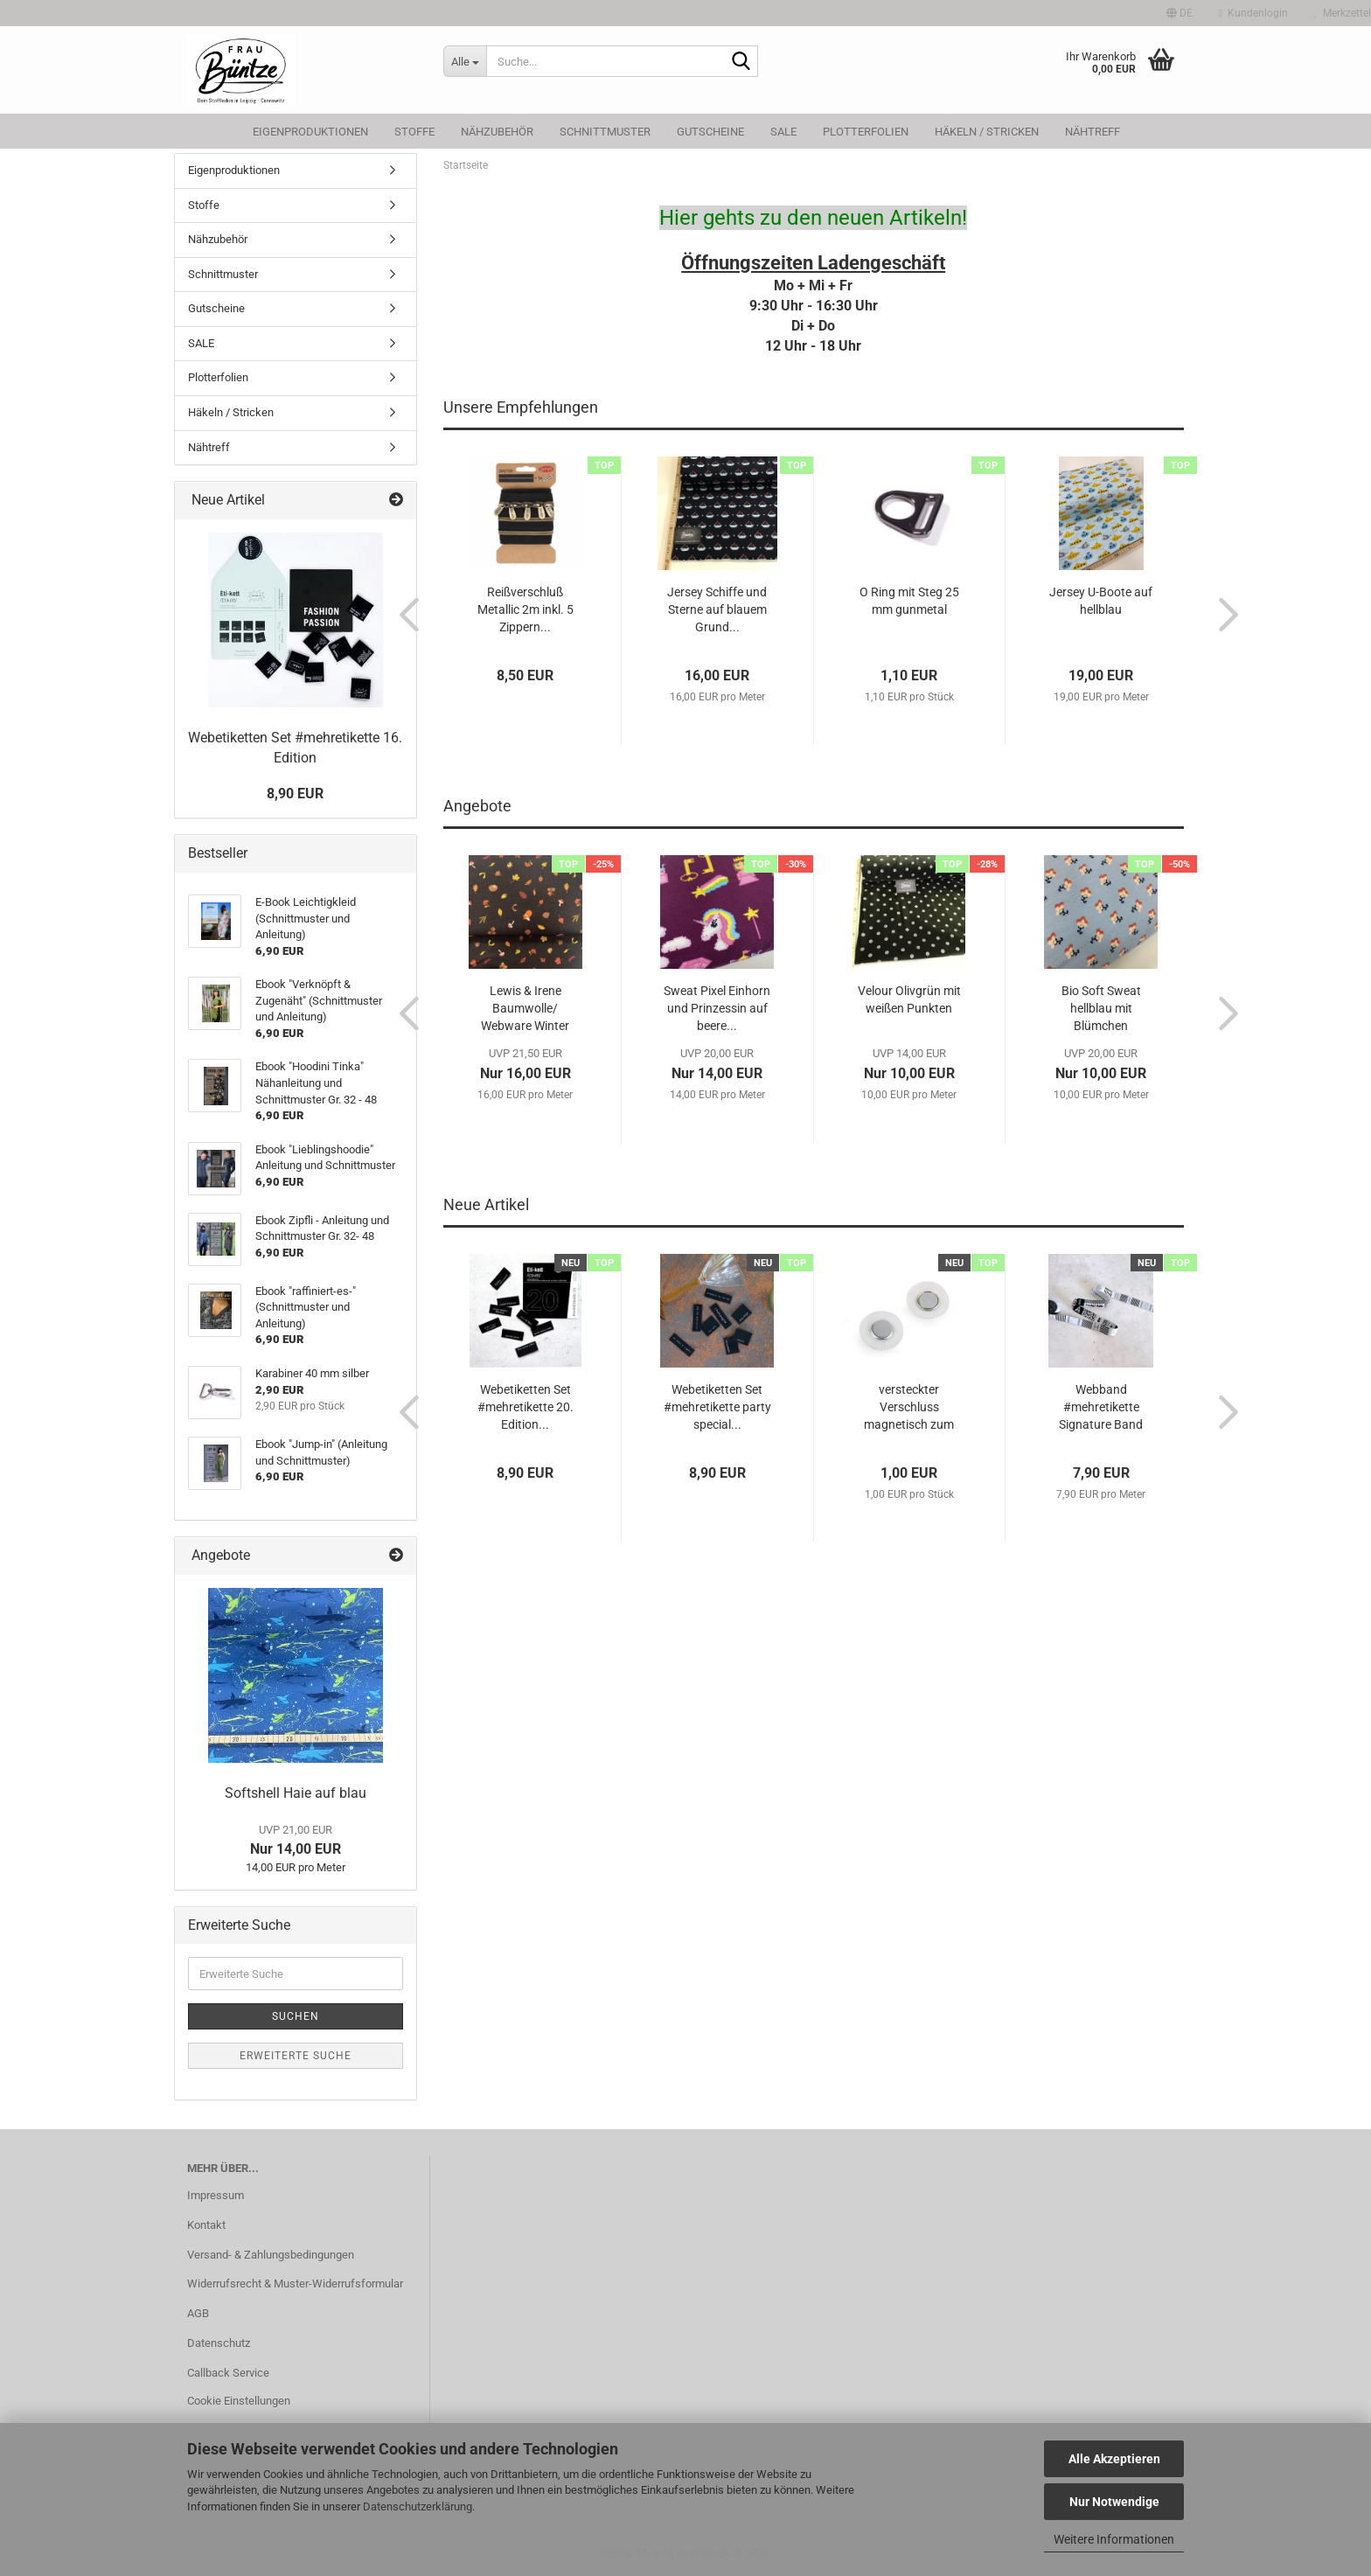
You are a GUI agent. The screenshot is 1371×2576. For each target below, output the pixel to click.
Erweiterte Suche (295, 2056)
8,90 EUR (295, 793)
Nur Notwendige (1114, 2502)
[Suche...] (464, 61)
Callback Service (228, 2372)
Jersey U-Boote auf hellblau (1100, 600)
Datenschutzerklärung (417, 2506)
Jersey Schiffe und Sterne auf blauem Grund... (717, 609)
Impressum (215, 2195)
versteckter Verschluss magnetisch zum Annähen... (909, 1407)
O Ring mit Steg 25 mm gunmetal (909, 600)
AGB (198, 2313)
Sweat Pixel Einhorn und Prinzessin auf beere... (717, 1008)
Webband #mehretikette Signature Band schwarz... (1101, 1407)
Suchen (295, 2016)
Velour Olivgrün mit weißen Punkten (909, 999)
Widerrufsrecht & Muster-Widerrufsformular (295, 2283)
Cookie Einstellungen (238, 2400)
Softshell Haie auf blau (295, 1793)
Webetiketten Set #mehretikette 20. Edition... (525, 1406)
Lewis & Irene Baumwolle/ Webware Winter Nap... (525, 1009)
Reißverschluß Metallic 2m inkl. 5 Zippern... (525, 609)
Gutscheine (710, 131)
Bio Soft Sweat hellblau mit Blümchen (1101, 1008)
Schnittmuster (605, 131)
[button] (1179, 13)
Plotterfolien (865, 131)
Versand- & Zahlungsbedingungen (270, 2254)
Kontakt (206, 2224)
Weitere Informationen (1114, 2539)
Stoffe (414, 131)
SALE (783, 131)
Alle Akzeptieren (1114, 2459)
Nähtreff (1092, 131)
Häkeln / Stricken (987, 131)
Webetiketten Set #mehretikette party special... (717, 1406)
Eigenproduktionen (310, 131)
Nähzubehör (497, 131)
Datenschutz (218, 2343)
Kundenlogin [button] (1253, 13)
